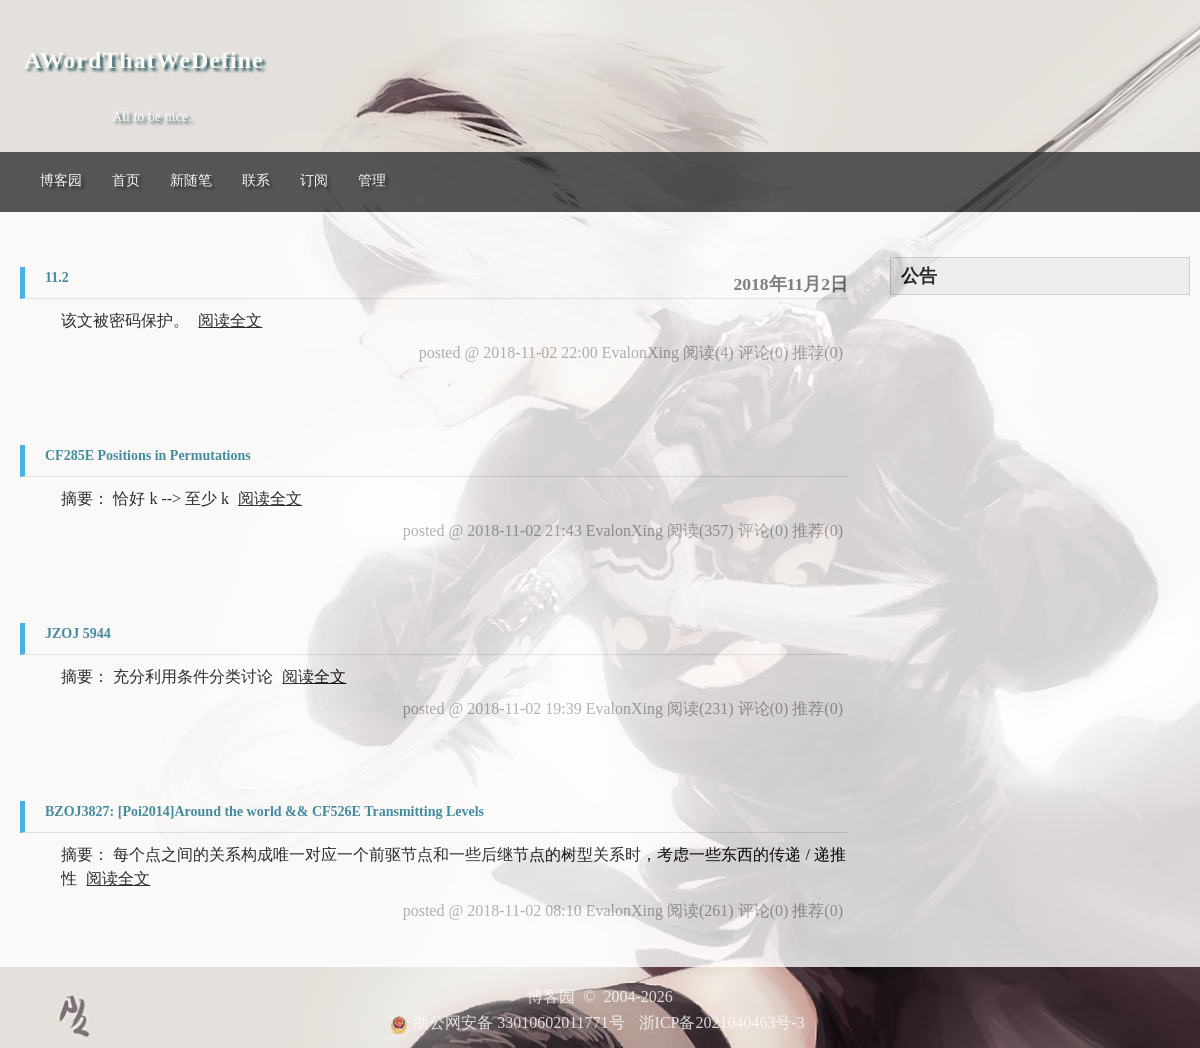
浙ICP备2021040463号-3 (722, 1022)
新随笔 (191, 180)
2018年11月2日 (790, 284)
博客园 (61, 180)
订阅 (314, 180)
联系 (256, 180)
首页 (126, 180)
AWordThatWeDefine (144, 60)
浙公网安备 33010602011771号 (507, 1022)
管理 (372, 180)
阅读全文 (230, 320)
